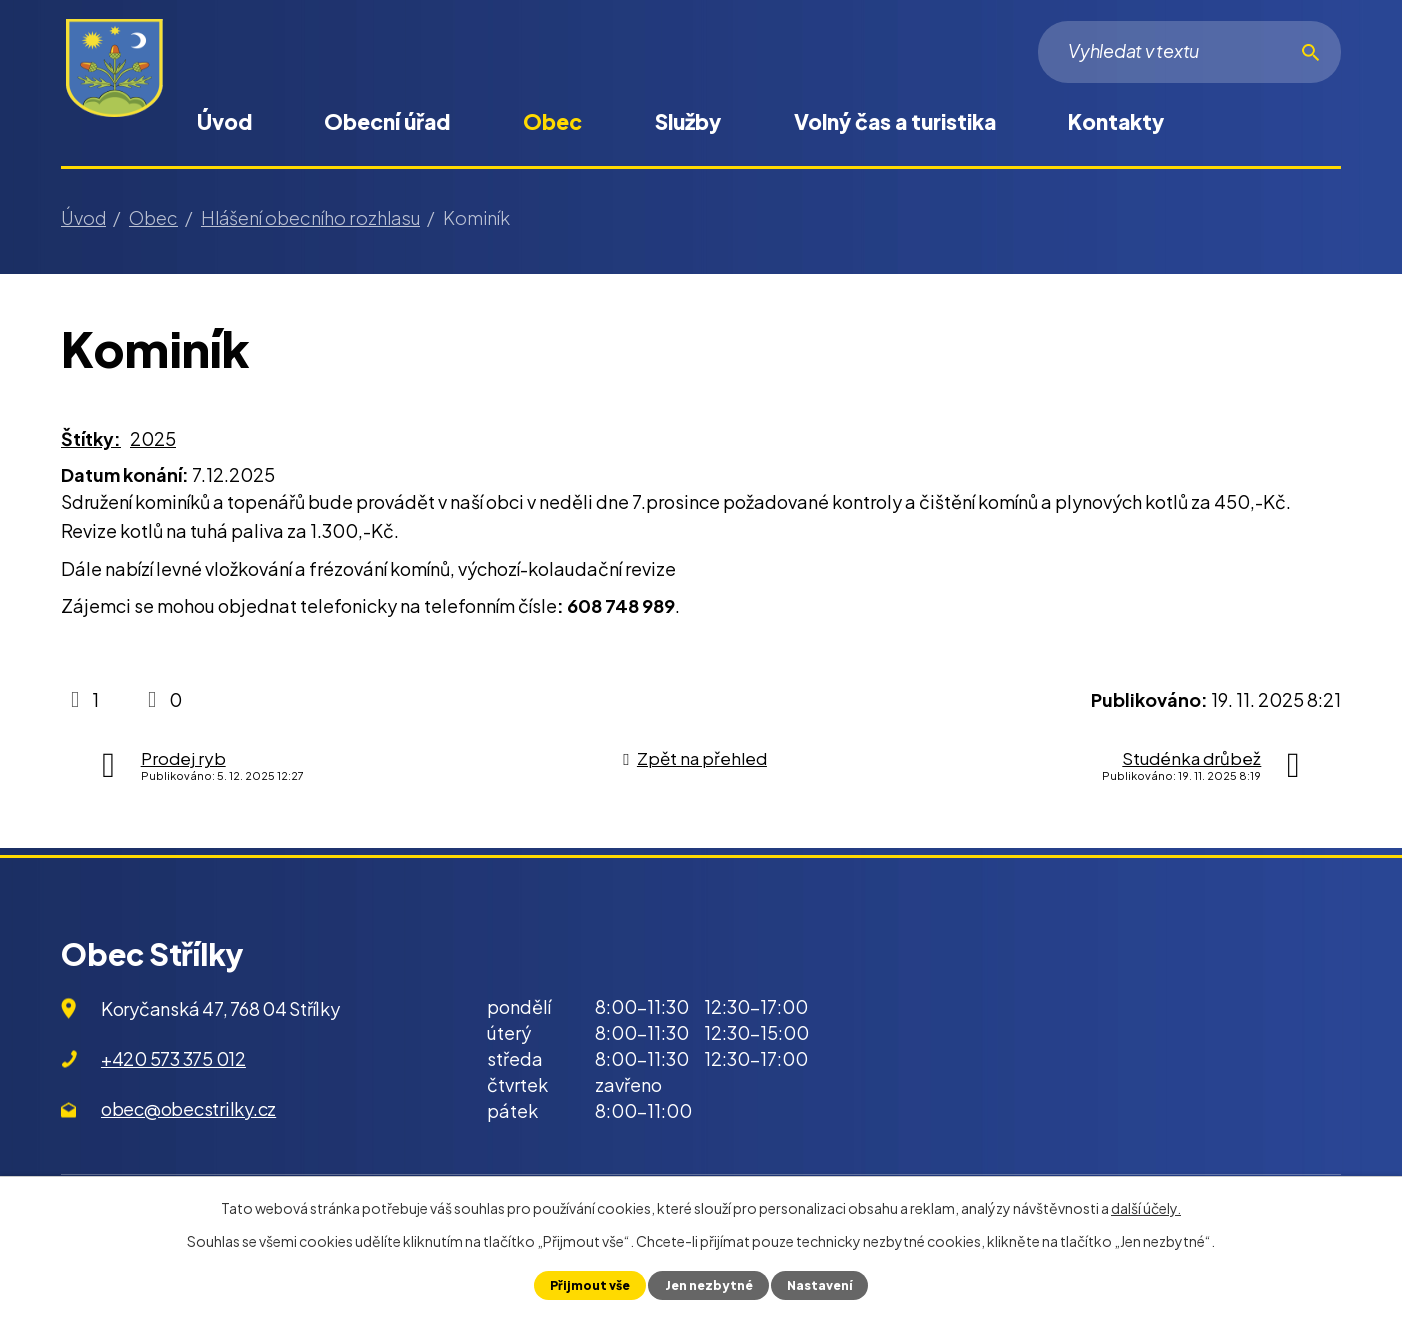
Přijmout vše (587, 1285)
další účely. (1146, 1208)
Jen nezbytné (707, 1285)
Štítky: (91, 438)
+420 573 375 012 (173, 1058)
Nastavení (821, 1285)
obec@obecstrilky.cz (188, 1108)
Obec (552, 121)
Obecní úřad (387, 121)
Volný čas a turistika (895, 121)
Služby (688, 121)
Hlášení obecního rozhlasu (310, 217)
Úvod (224, 121)
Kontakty (1116, 121)
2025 (153, 438)
